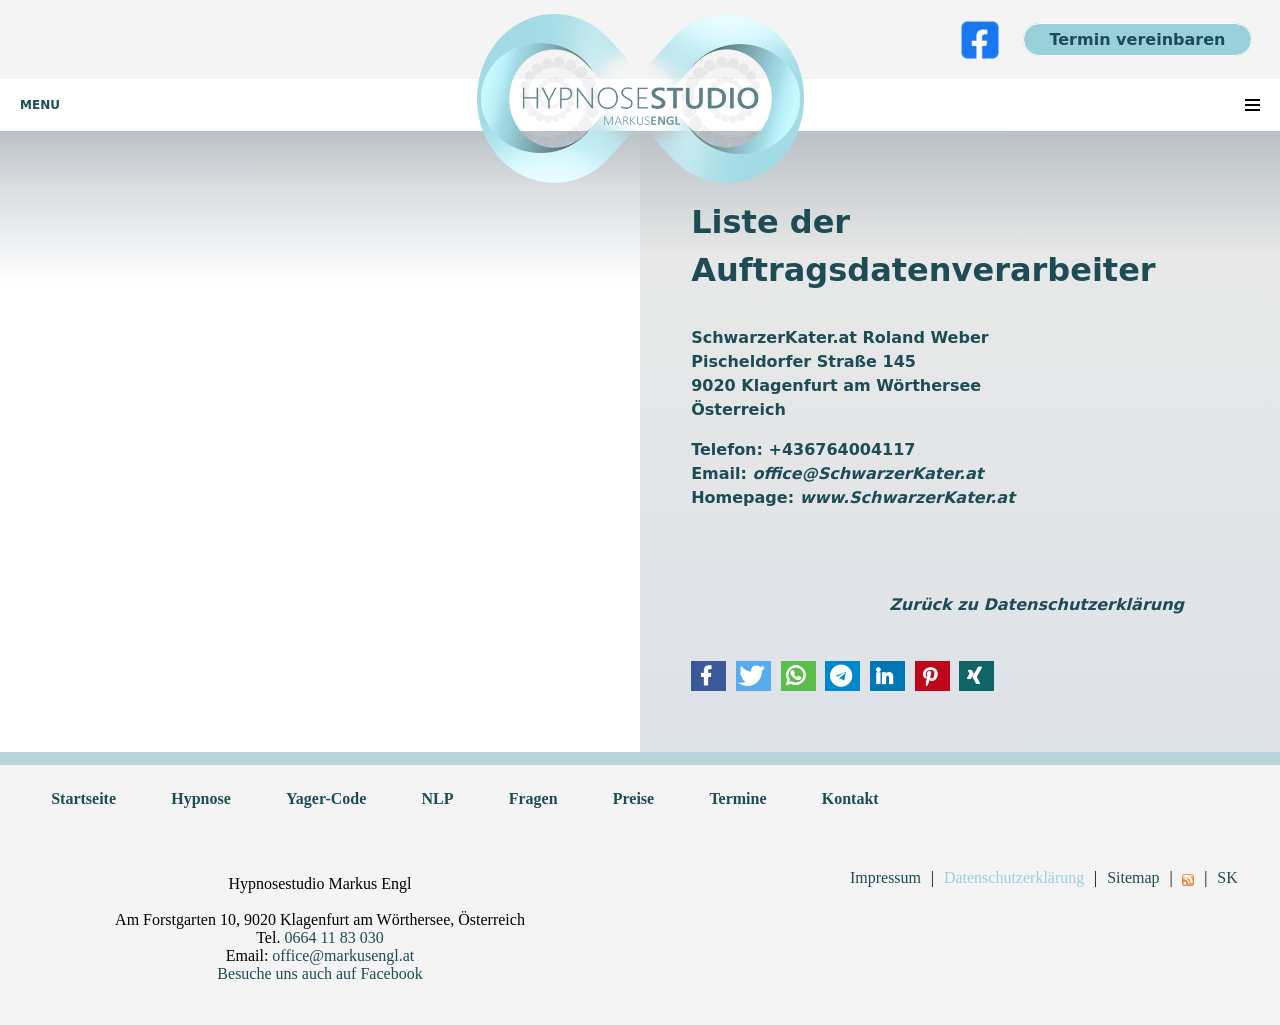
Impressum (885, 877)
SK (1227, 877)
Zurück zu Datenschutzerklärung (1036, 604)
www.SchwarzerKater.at (907, 497)
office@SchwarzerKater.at (868, 473)
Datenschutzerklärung (1014, 877)
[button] (708, 676)
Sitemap (1133, 877)
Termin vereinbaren (1137, 39)
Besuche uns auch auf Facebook (319, 973)
